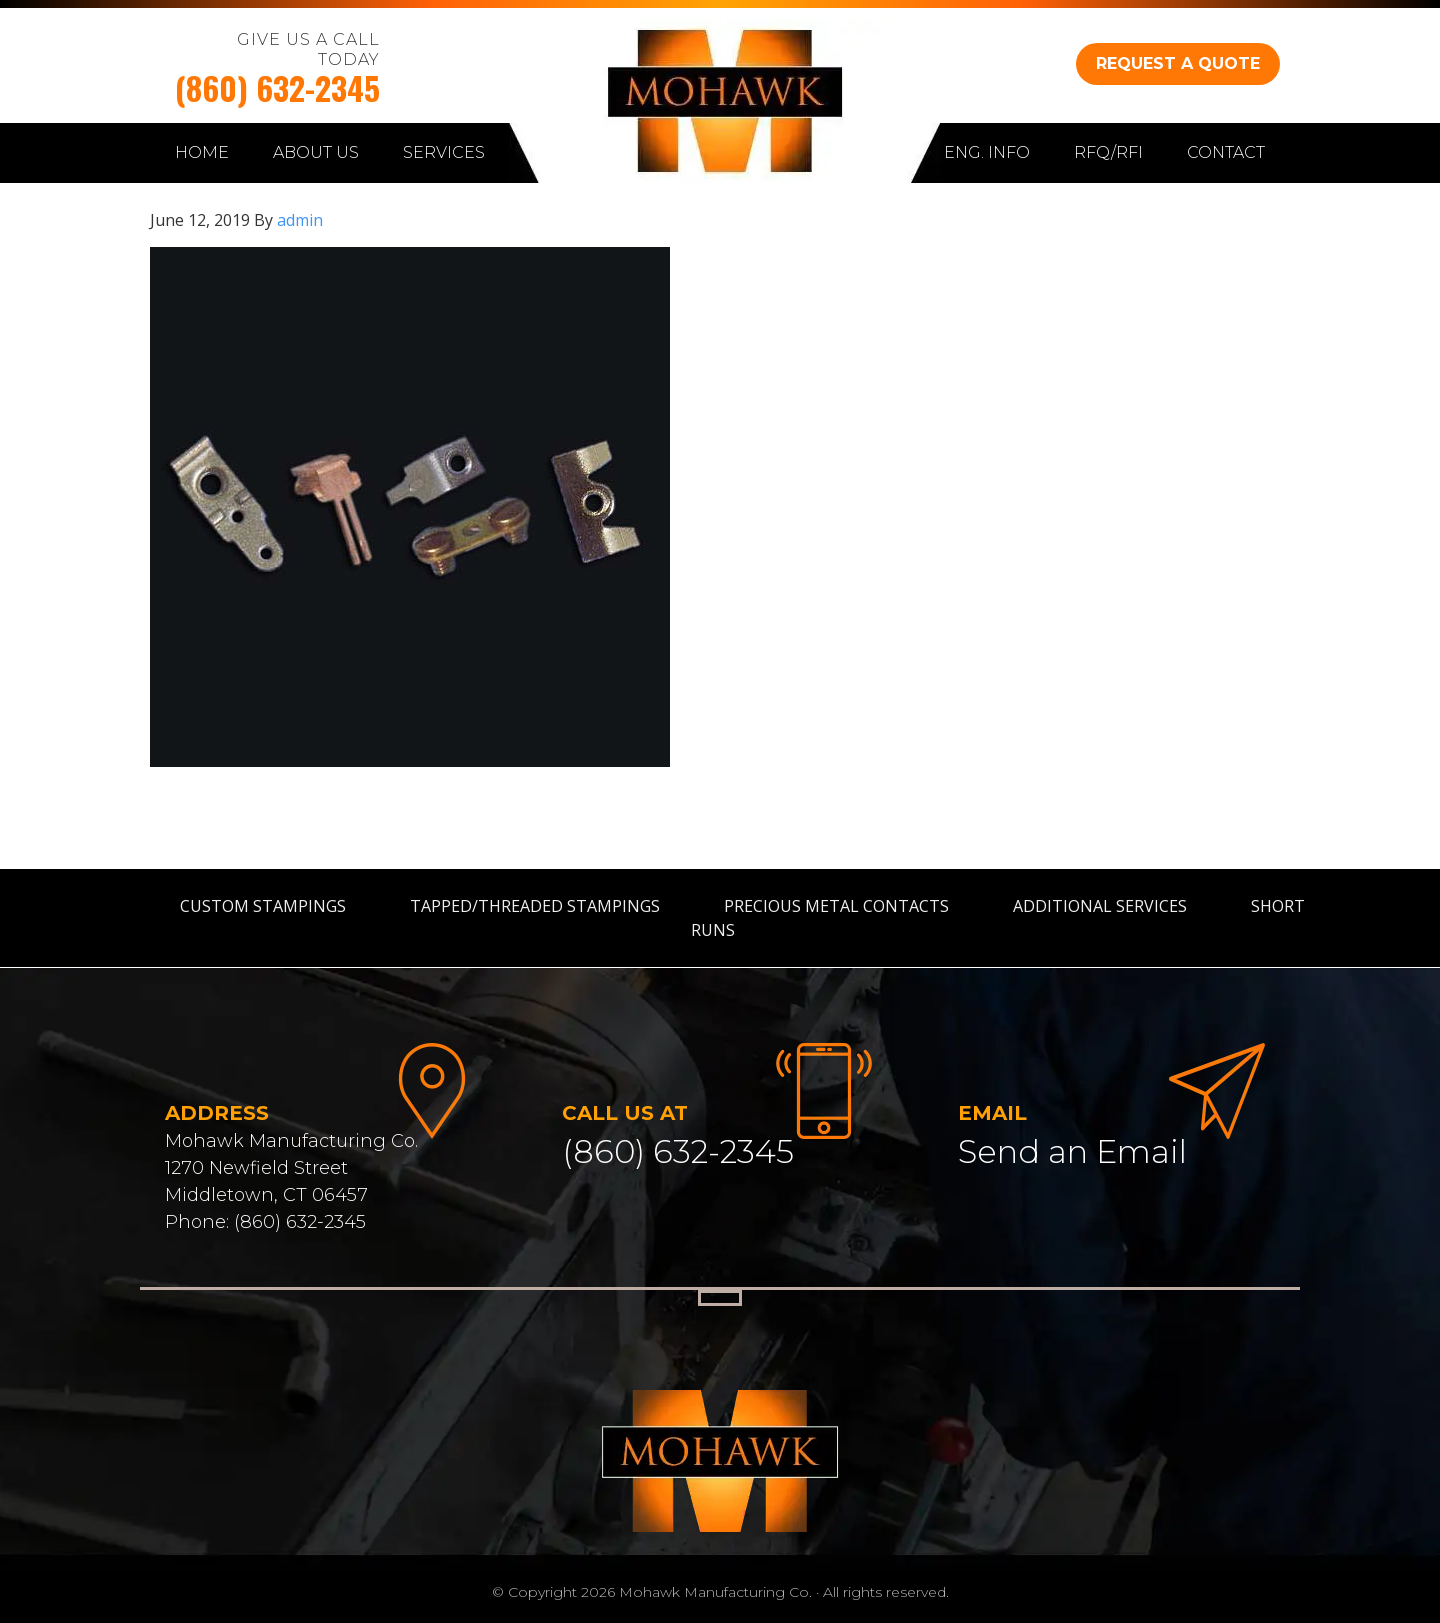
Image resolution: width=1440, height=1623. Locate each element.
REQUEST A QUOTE (1178, 63)
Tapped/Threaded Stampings (535, 906)
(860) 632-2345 (277, 87)
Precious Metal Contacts (836, 906)
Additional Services (1100, 906)
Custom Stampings (263, 906)
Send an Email (1072, 1151)
